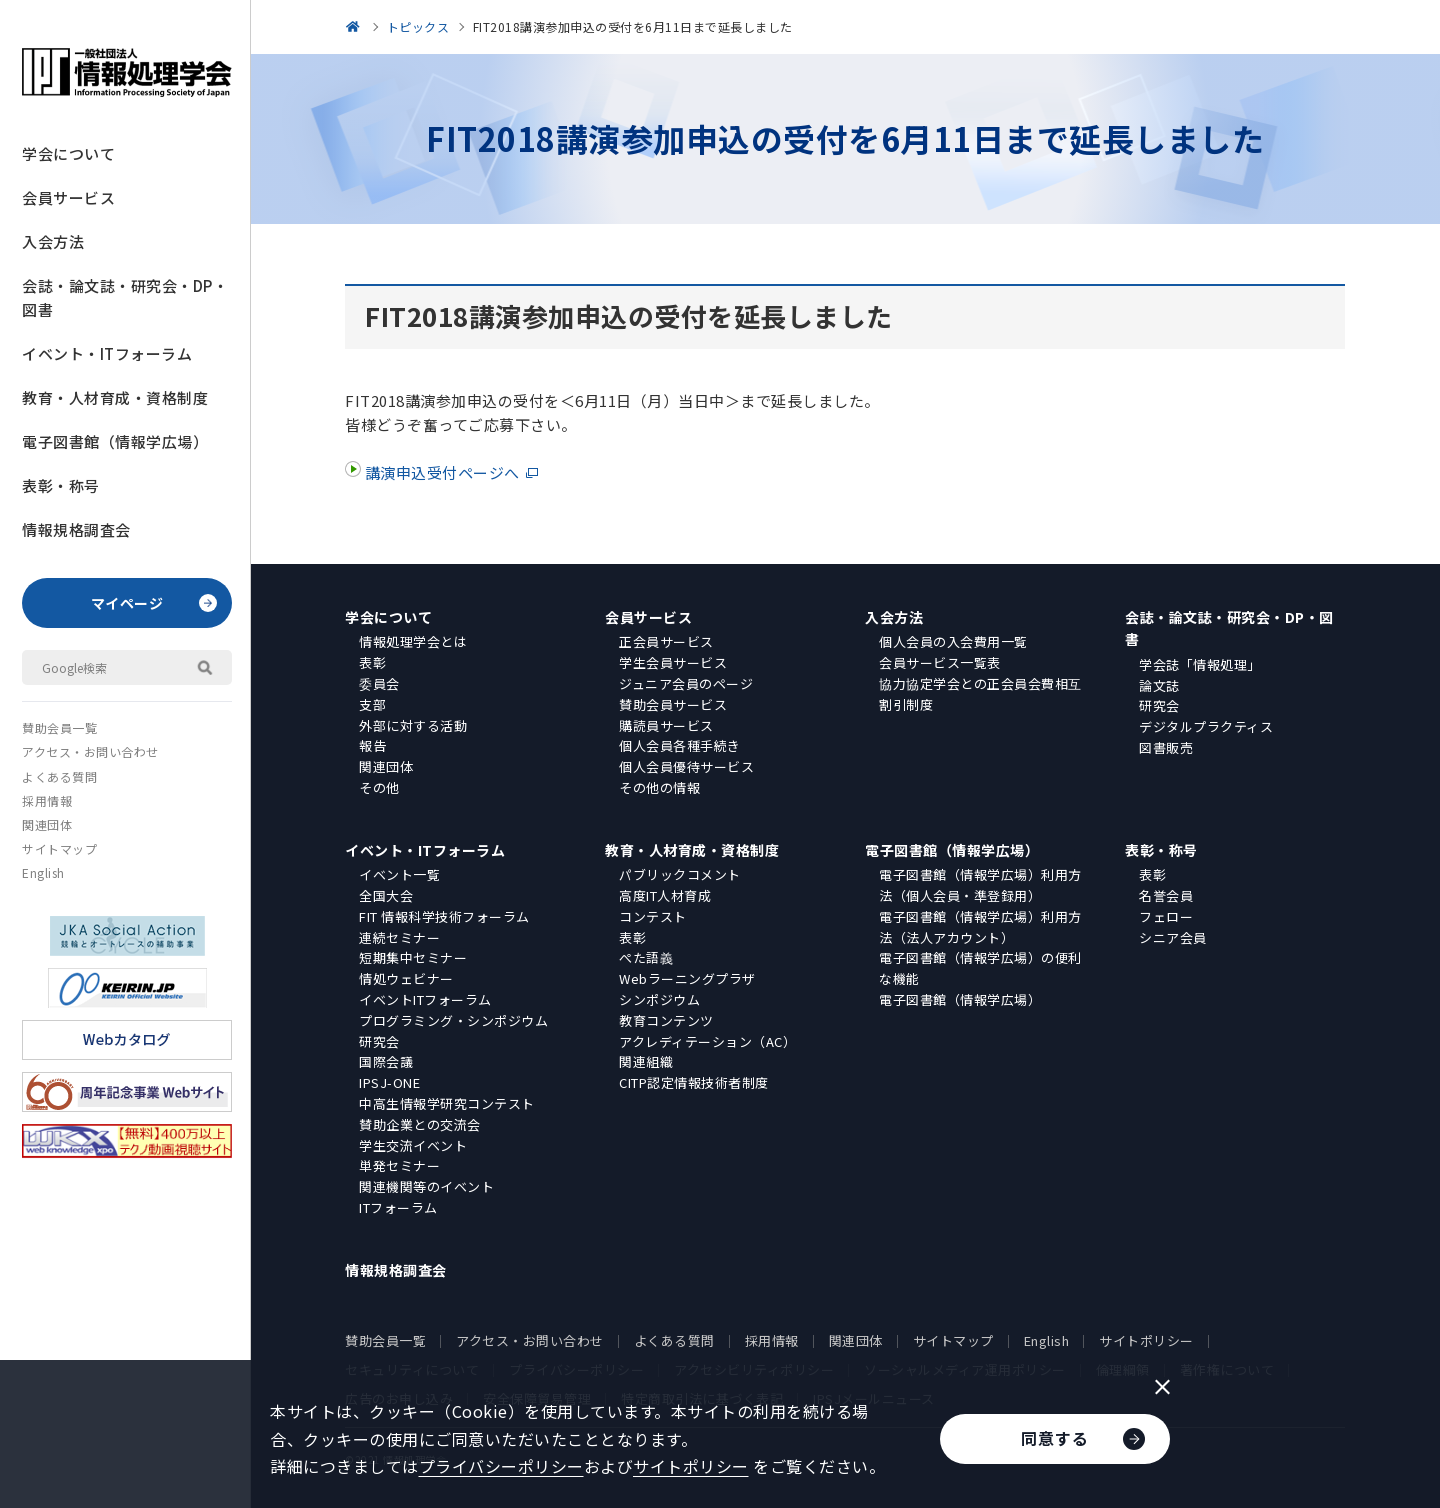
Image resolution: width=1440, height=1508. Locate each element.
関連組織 (646, 1061)
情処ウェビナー (406, 978)
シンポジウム (659, 999)
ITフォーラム (398, 1207)
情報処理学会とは (413, 641)
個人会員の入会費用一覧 (953, 641)
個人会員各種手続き (680, 745)
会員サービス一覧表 (940, 662)
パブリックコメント (680, 874)
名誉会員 (1166, 895)
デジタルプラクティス (1206, 726)
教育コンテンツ (666, 1020)
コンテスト (653, 916)
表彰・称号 (61, 485)
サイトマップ (59, 848)
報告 (372, 745)
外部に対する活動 (413, 725)
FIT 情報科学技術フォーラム (444, 916)
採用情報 (47, 800)
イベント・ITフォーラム (107, 353)
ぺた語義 (646, 957)
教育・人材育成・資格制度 (115, 397)
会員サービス (68, 197)
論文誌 (1159, 685)
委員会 (379, 683)
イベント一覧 (399, 874)
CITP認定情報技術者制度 (694, 1082)
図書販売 (1166, 747)
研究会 (1159, 705)
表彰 (372, 662)
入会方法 (53, 241)
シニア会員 (1173, 937)
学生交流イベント (413, 1145)
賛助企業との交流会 (420, 1124)
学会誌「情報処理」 (1200, 664)
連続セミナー (399, 937)
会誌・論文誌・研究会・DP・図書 (125, 297)
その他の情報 (659, 787)
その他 (379, 787)
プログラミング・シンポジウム (453, 1020)
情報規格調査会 (76, 529)
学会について (68, 153)
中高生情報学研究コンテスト (447, 1103)
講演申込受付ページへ (440, 472)
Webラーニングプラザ (687, 978)
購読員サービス (666, 725)
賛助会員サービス (673, 704)
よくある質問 (59, 776)
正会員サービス (666, 641)
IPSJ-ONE (389, 1082)
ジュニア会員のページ (686, 683)
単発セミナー (399, 1165)
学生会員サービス (673, 662)
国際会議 (386, 1061)
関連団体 (47, 824)
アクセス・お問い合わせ (90, 751)
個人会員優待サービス (686, 766)
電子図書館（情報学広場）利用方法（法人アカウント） (980, 927)
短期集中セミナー (413, 957)
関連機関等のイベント (426, 1186)
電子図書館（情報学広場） (115, 441)
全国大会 (386, 895)
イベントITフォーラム (425, 999)
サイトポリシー (1146, 1340)
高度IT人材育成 (665, 895)
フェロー (1166, 916)
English (43, 872)
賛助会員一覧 (59, 727)
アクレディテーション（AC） (707, 1041)
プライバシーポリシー (501, 1466)
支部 (372, 704)
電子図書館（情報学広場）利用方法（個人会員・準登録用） (980, 885)
